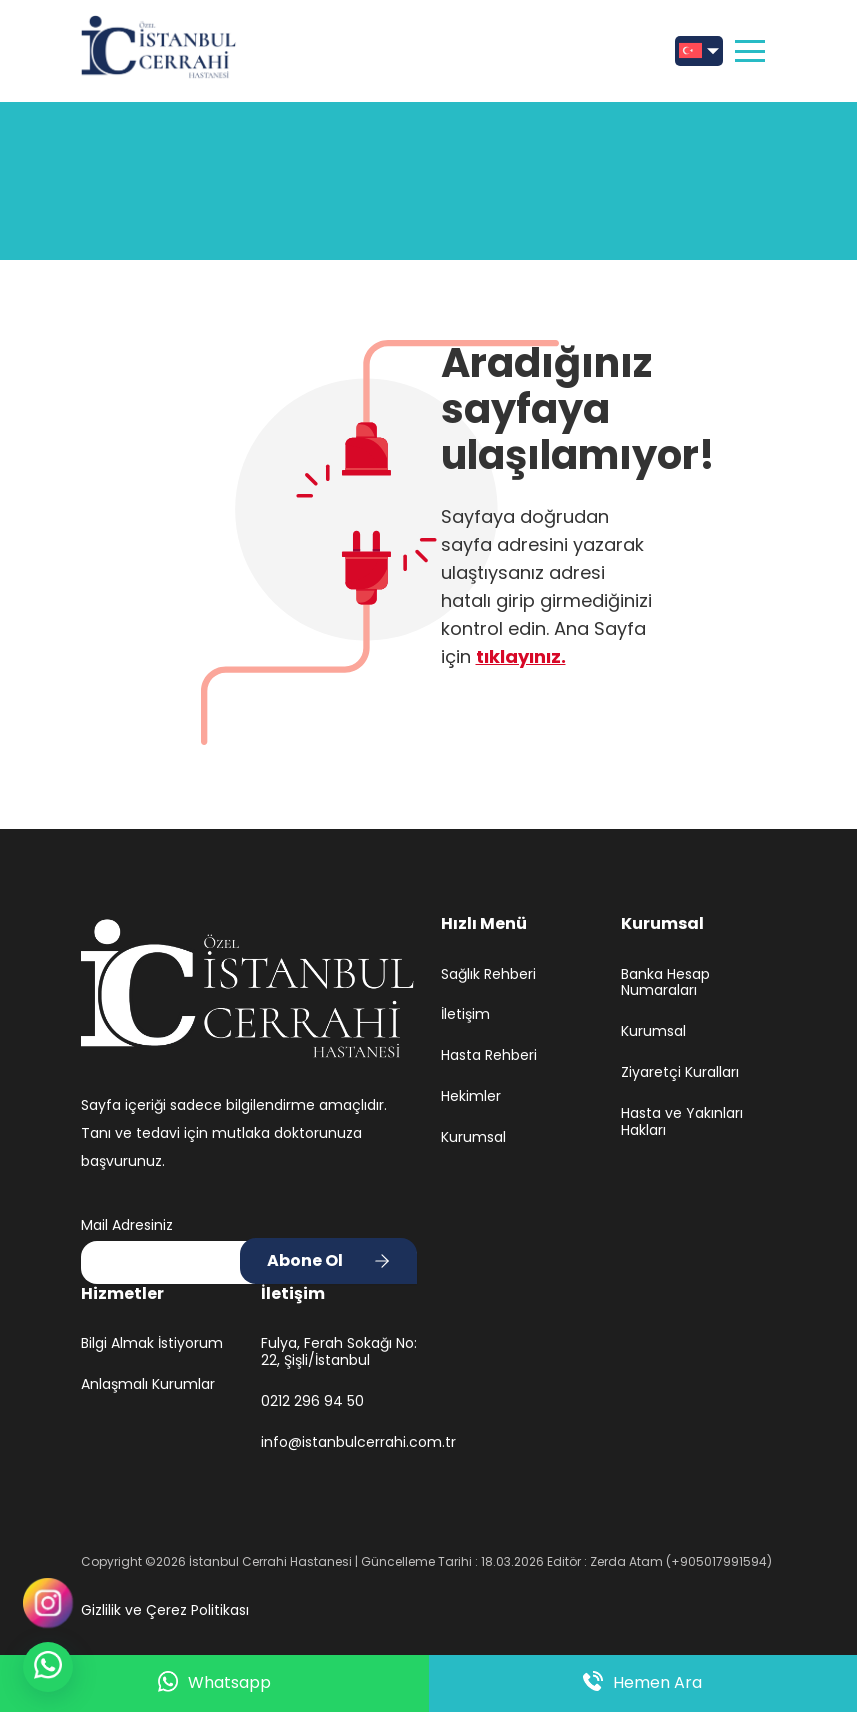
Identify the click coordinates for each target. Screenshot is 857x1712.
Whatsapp (214, 1683)
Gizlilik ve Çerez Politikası (165, 1610)
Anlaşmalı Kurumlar (148, 1384)
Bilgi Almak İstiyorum (152, 1343)
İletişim (465, 1014)
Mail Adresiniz (127, 1225)
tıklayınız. (521, 656)
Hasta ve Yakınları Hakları (682, 1122)
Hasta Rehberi (489, 1055)
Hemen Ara (642, 1683)
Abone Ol (305, 1260)
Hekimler (471, 1096)
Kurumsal (473, 1137)
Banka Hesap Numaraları (665, 983)
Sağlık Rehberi (488, 974)
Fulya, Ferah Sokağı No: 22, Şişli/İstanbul (339, 1352)
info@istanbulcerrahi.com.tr (339, 1442)
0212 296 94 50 (312, 1401)
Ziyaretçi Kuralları (680, 1072)
